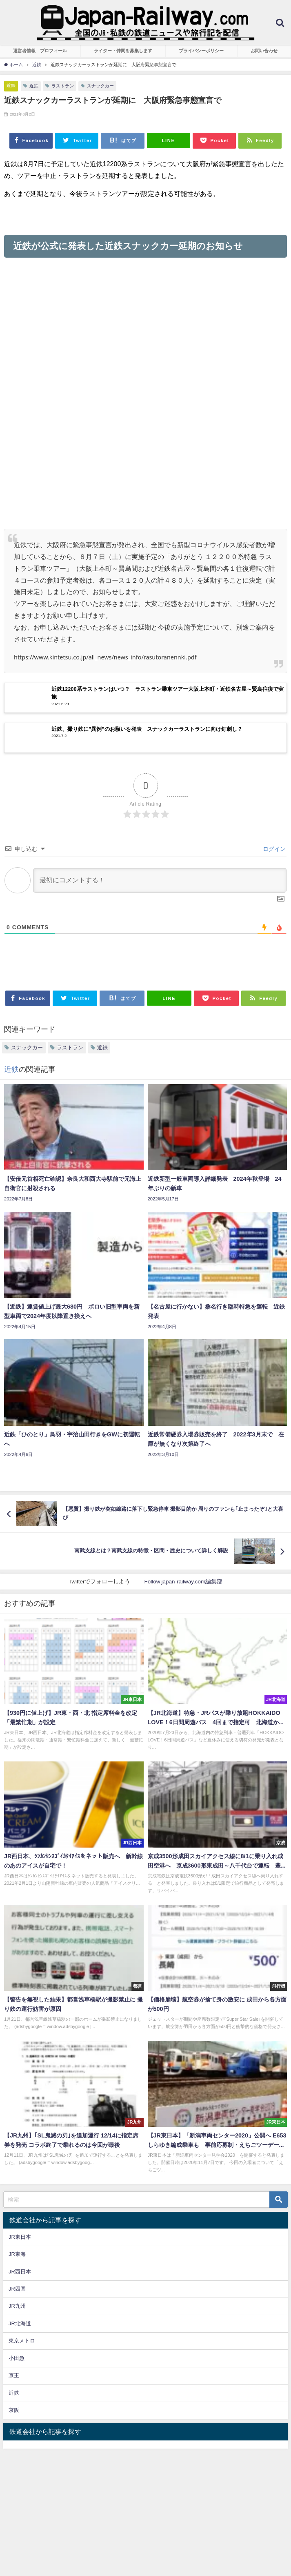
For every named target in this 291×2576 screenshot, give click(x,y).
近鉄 (11, 85)
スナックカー (100, 85)
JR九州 (17, 2306)
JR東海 (17, 2254)
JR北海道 (20, 2323)
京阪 (14, 2410)
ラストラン (62, 85)
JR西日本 (20, 2271)
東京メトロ (22, 2340)
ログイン (273, 849)
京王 (14, 2375)
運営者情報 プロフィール (40, 50)
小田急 (16, 2358)
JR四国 (17, 2288)
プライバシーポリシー (201, 50)
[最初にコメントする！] (160, 880)
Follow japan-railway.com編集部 (183, 1581)
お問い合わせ (264, 50)
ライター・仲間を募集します (123, 50)
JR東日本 (20, 2237)
